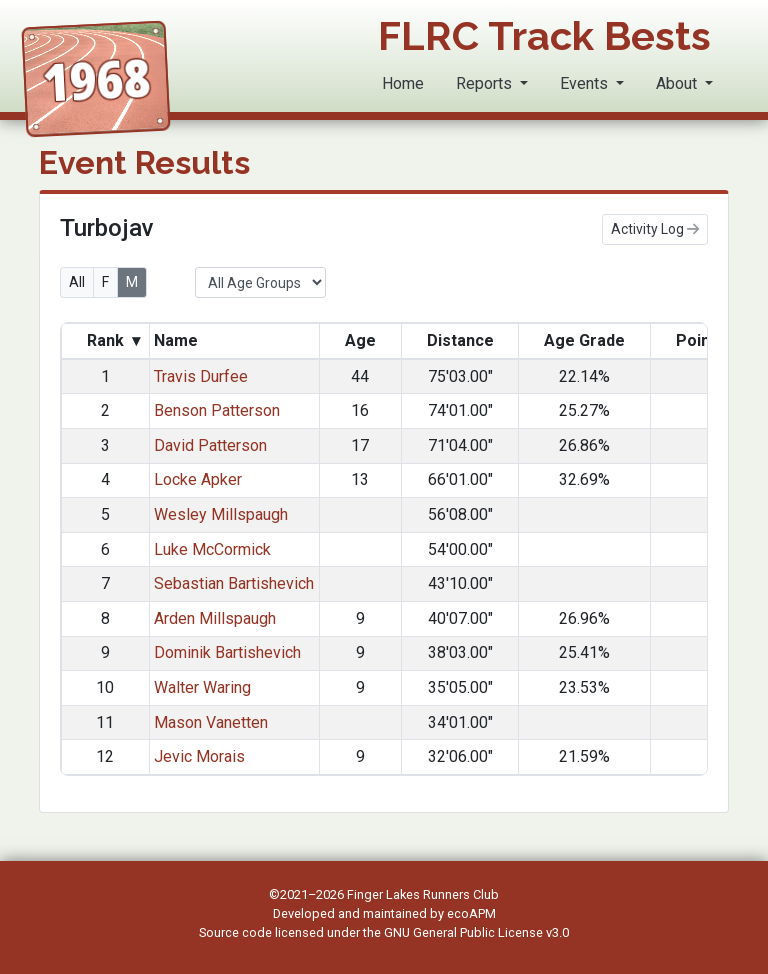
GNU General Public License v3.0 (476, 932)
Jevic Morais (199, 756)
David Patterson (210, 445)
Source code (237, 932)
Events (586, 83)
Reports (486, 83)
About (678, 83)
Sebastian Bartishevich (234, 583)
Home (403, 83)
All (77, 282)
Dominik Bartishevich (227, 652)
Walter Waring (202, 687)
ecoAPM (471, 913)
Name (178, 340)
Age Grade (584, 340)
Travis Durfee (201, 376)
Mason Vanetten (211, 722)
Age (360, 340)
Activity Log (655, 229)
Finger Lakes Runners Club (423, 894)
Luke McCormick (212, 549)
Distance (460, 340)
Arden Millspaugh (215, 618)
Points (700, 340)
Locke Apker (198, 479)
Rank (113, 341)
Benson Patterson (217, 410)
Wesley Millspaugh (221, 514)
